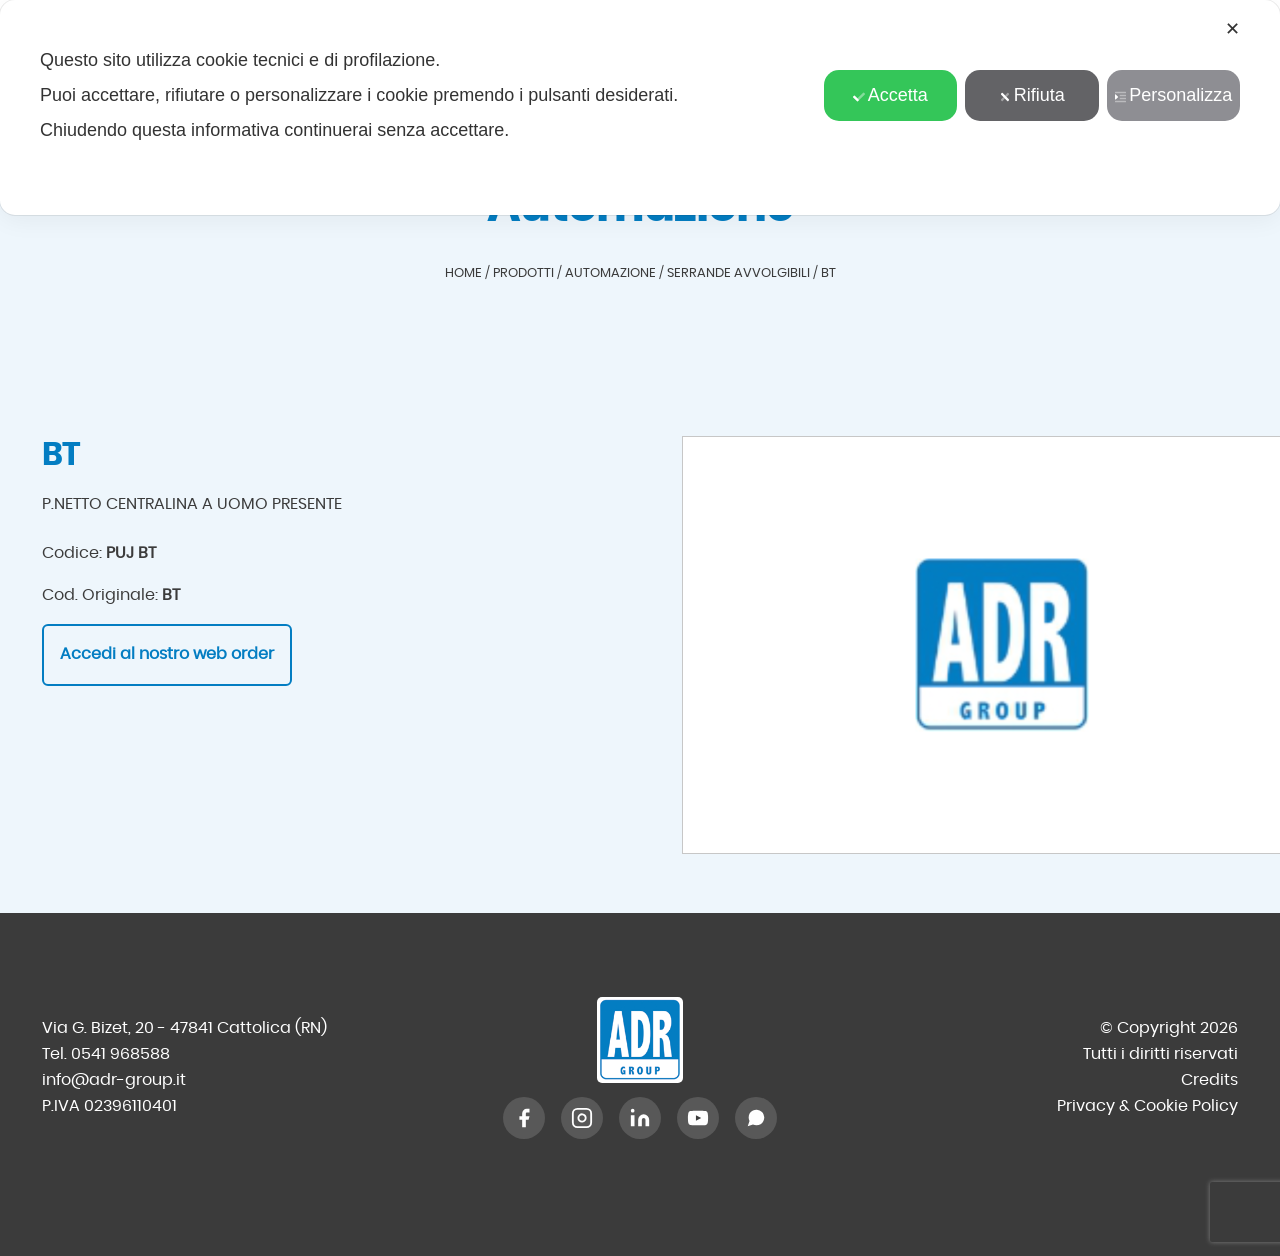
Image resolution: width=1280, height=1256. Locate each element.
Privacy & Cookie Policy (1147, 1106)
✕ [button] (1232, 29)
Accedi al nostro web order (167, 654)
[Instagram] (582, 1118)
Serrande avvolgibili (738, 273)
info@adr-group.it (114, 1080)
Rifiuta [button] (1032, 95)
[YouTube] (698, 1118)
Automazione (610, 273)
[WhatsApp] (756, 1118)
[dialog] (640, 107)
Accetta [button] (890, 95)
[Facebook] (524, 1118)
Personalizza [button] (1173, 95)
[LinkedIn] (640, 1118)
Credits (1209, 1080)
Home (463, 273)
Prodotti (523, 273)
